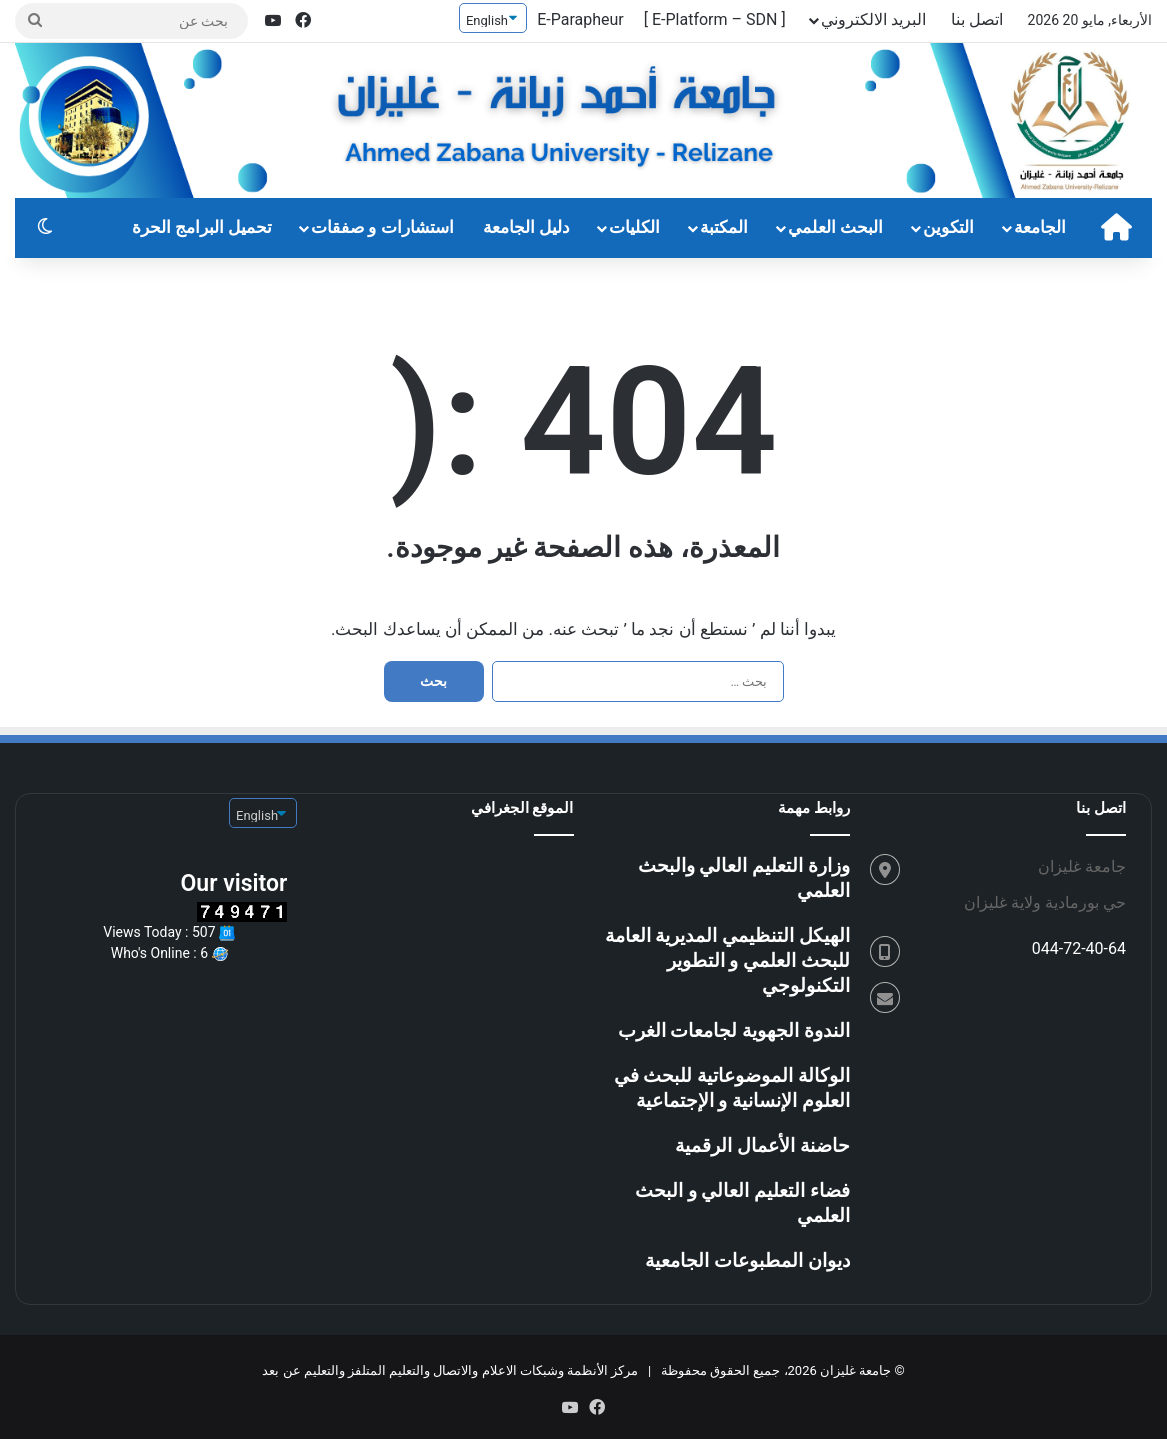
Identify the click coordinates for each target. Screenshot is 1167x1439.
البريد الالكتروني (873, 19)
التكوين (948, 227)
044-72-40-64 (1079, 948)
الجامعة (1040, 227)
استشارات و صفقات (382, 227)
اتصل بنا (977, 19)
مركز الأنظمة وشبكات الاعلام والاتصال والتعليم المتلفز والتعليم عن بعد (450, 1370)
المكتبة (724, 227)
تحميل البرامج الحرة (202, 227)
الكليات (634, 227)
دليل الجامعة (526, 227)
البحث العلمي (835, 227)
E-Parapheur (580, 19)
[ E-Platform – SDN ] (715, 19)
